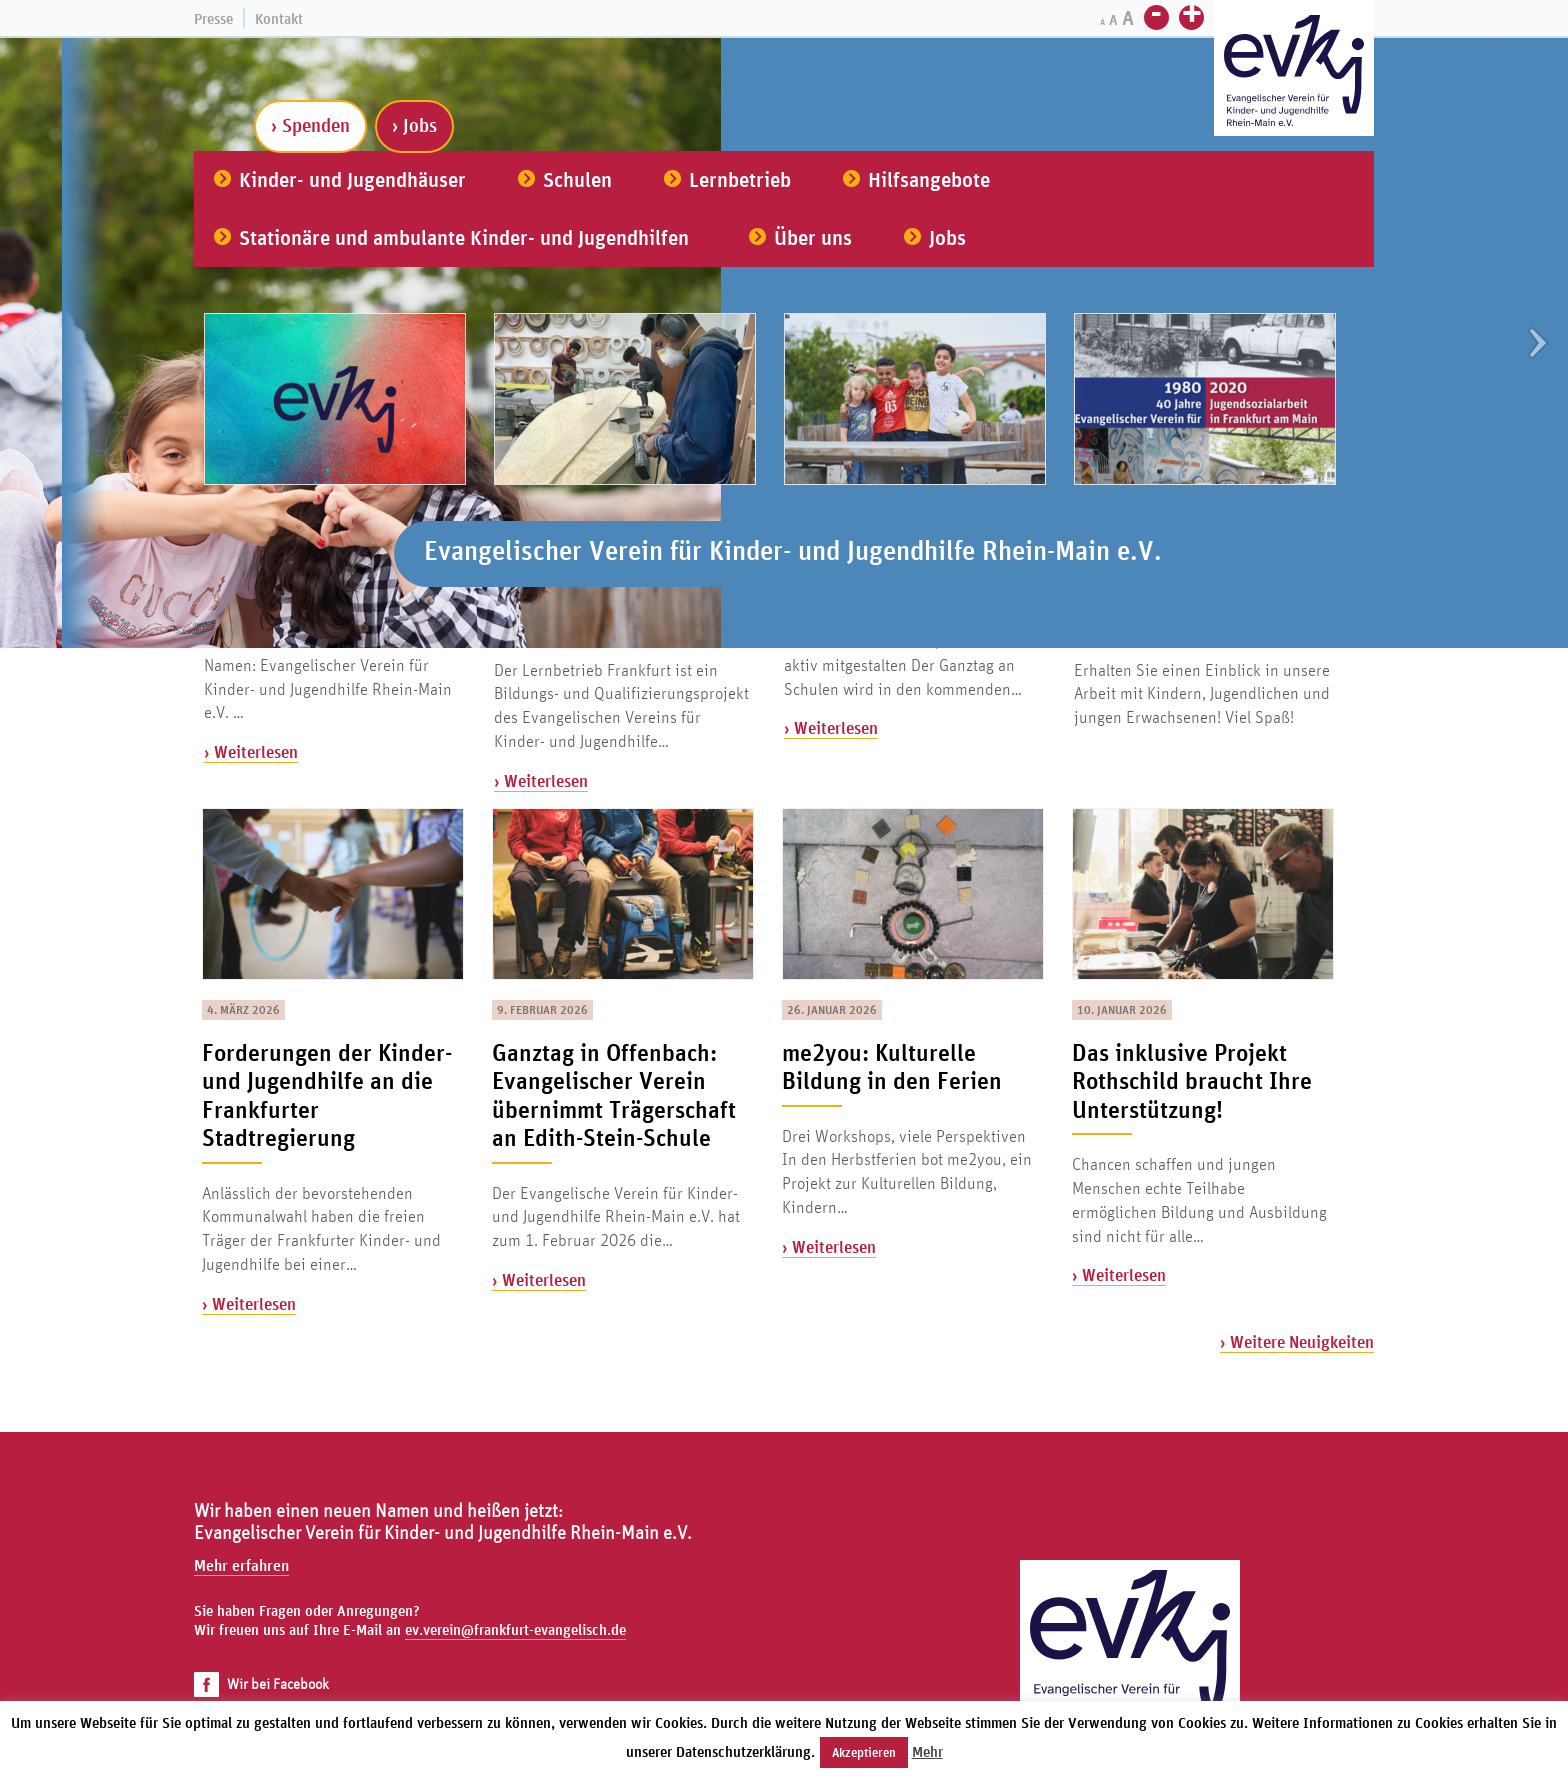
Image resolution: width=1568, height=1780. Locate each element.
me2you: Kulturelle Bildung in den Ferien (892, 1066)
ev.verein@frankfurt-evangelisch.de (515, 1629)
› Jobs (414, 125)
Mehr (927, 1751)
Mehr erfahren (241, 1565)
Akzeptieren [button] (864, 1752)
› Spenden (310, 125)
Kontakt (279, 18)
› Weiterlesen (251, 751)
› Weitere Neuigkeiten (1297, 1341)
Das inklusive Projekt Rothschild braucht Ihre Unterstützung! (1192, 1080)
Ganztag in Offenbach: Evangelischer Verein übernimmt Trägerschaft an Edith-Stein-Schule (614, 1095)
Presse (213, 18)
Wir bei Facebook (261, 1683)
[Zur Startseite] (1294, 70)
